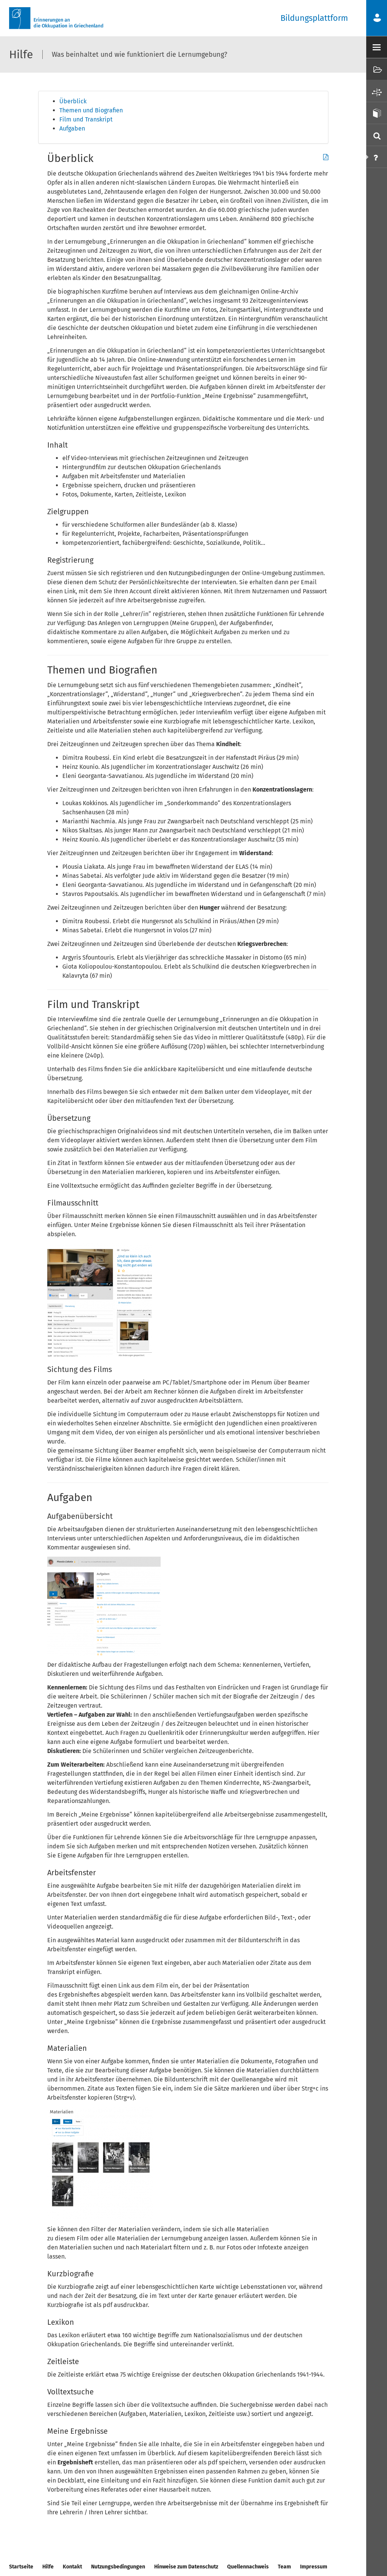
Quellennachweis (248, 2567)
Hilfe (48, 2567)
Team (284, 2567)
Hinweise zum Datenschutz (186, 2567)
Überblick (73, 101)
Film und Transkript (86, 119)
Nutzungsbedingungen (118, 2567)
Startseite (21, 2567)
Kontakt (72, 2567)
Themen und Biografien (91, 110)
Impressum (313, 2567)
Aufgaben (72, 128)
